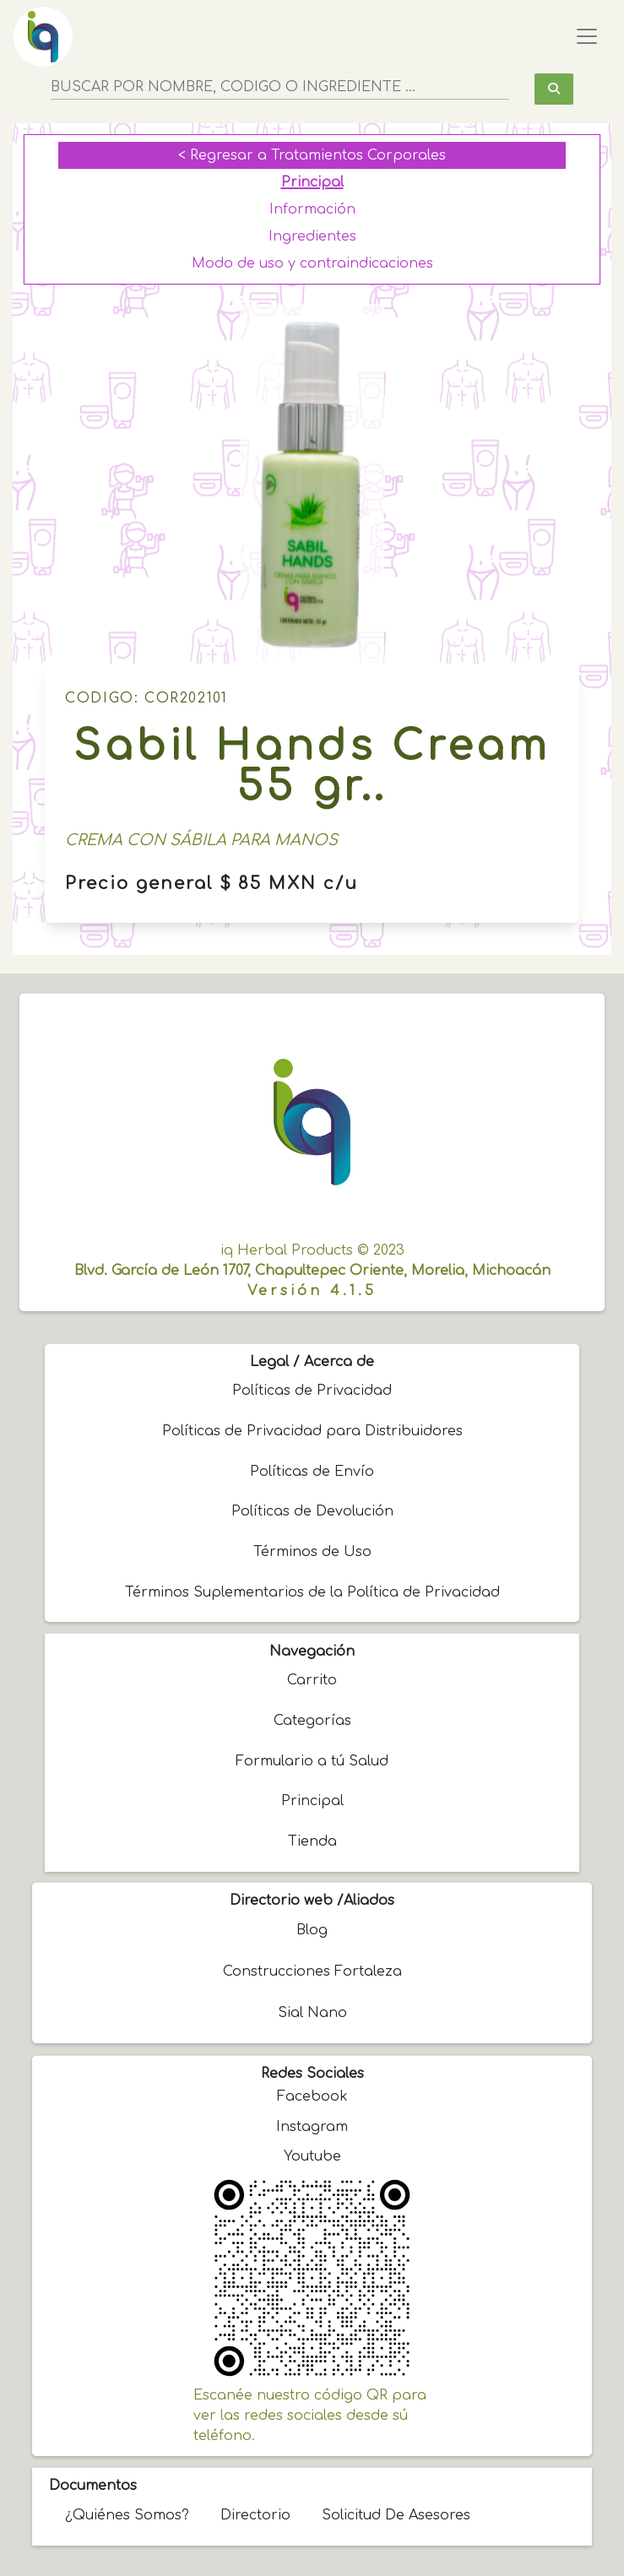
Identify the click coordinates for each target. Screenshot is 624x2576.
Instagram (312, 2126)
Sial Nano (312, 2012)
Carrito (312, 1680)
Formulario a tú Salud (312, 1761)
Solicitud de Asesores (396, 2515)
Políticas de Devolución (312, 1511)
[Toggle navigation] (586, 36)
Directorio (255, 2515)
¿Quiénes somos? (127, 2515)
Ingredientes (312, 236)
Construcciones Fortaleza (312, 1971)
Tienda (312, 1841)
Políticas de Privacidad (312, 1390)
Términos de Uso (312, 1551)
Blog (312, 1930)
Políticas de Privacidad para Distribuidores (312, 1431)
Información (312, 209)
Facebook (312, 2096)
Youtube (312, 2156)
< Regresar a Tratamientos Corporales (312, 155)
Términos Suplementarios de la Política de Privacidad (312, 1592)
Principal (312, 182)
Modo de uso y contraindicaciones (312, 263)
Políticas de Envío (312, 1471)
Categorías (312, 1720)
